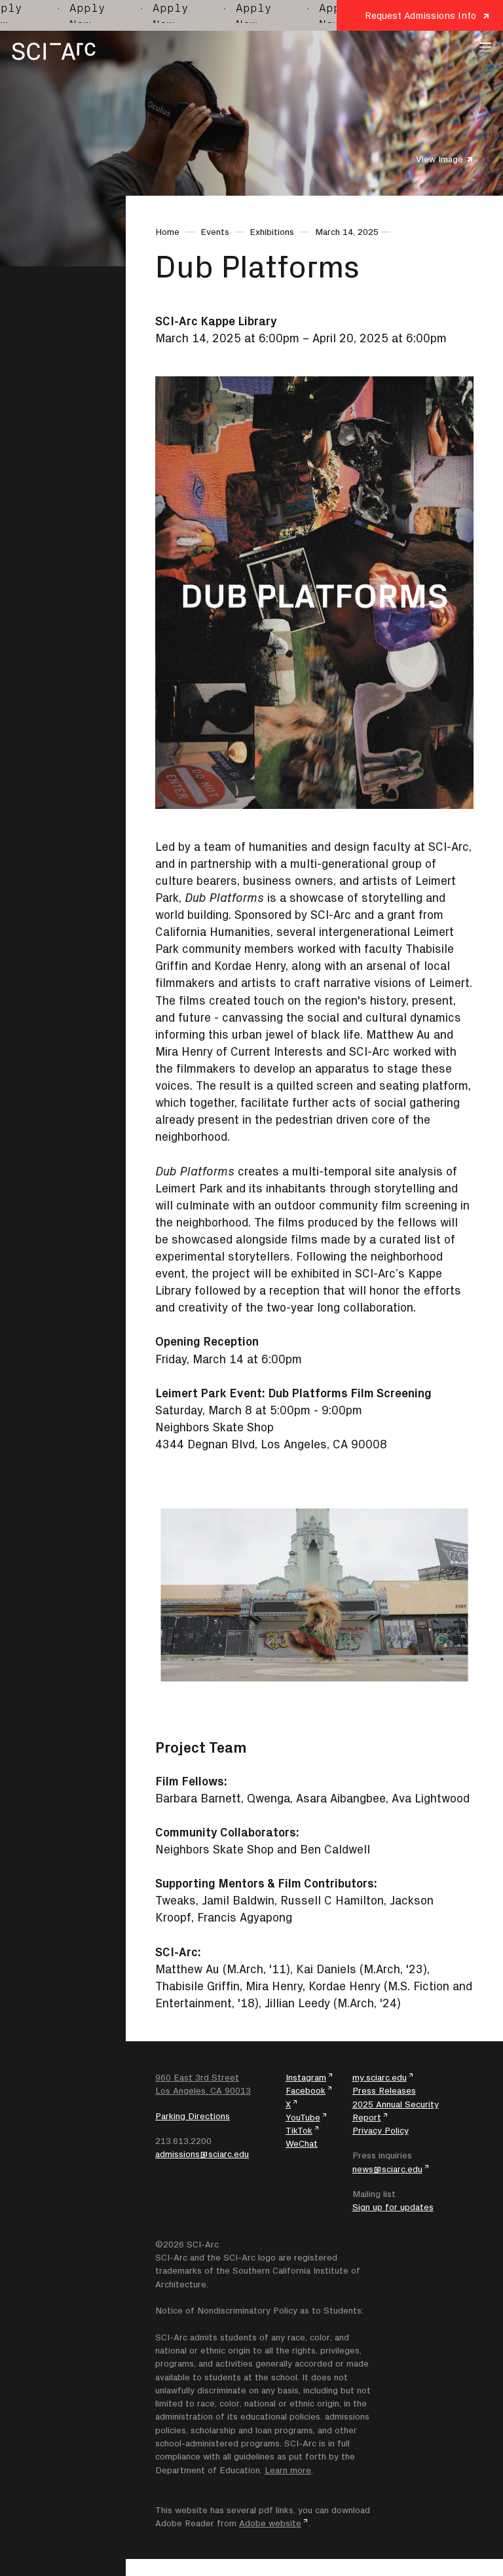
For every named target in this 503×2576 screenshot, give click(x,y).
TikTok (299, 2130)
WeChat (302, 2143)
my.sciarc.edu (379, 2077)
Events (214, 231)
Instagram (306, 2077)
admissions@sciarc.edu (202, 2154)
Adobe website (270, 2523)
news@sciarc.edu (387, 2169)
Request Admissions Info (420, 15)
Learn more (288, 2470)
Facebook (306, 2090)
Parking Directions (192, 2116)
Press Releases (384, 2090)
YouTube (303, 2117)
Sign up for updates (393, 2207)
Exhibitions (272, 231)
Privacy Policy (380, 2130)
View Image (439, 159)
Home (167, 231)
